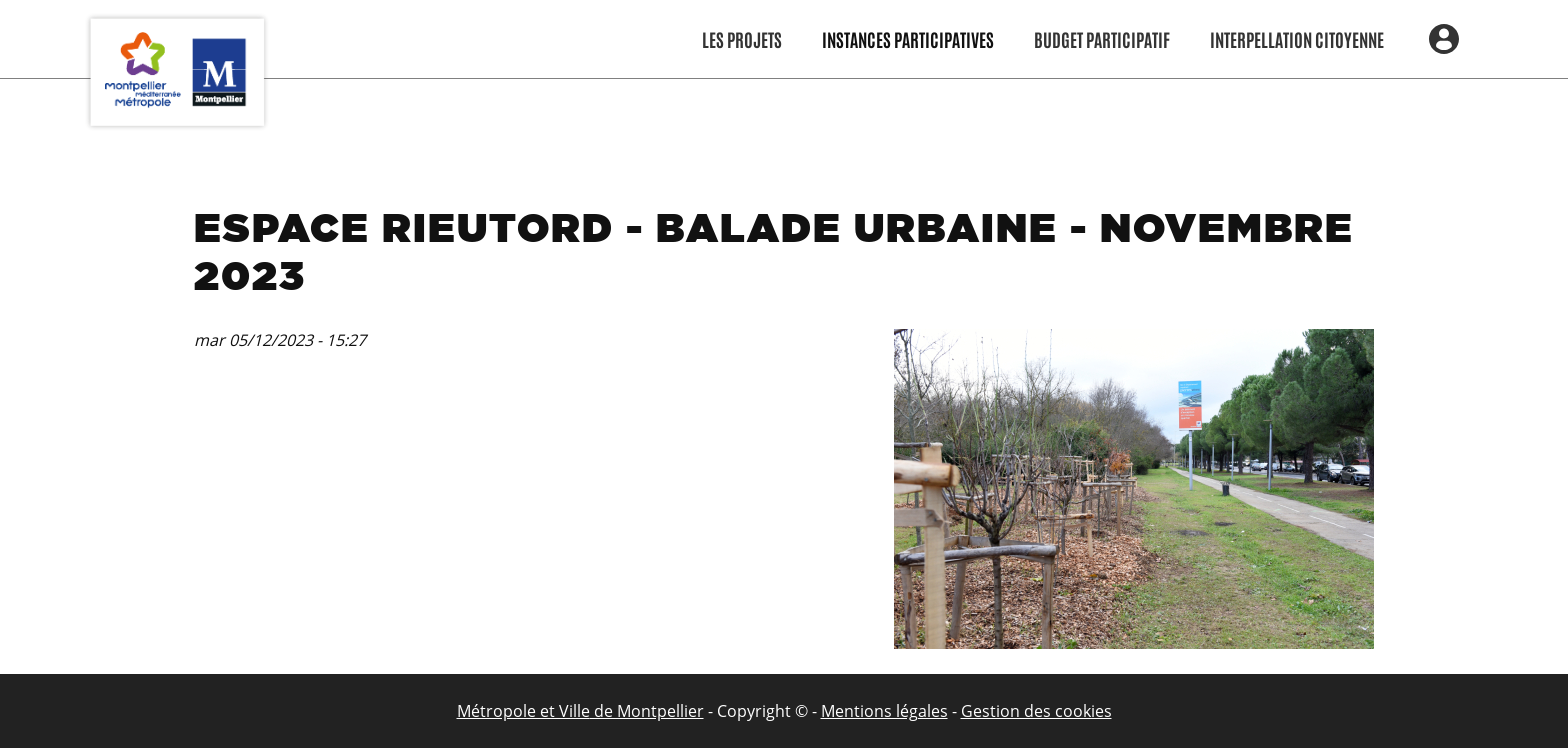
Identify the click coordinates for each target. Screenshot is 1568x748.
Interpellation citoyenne (1297, 39)
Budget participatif (1102, 39)
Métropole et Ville (523, 711)
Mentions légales (884, 711)
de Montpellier (647, 711)
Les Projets (742, 39)
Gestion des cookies (1036, 711)
